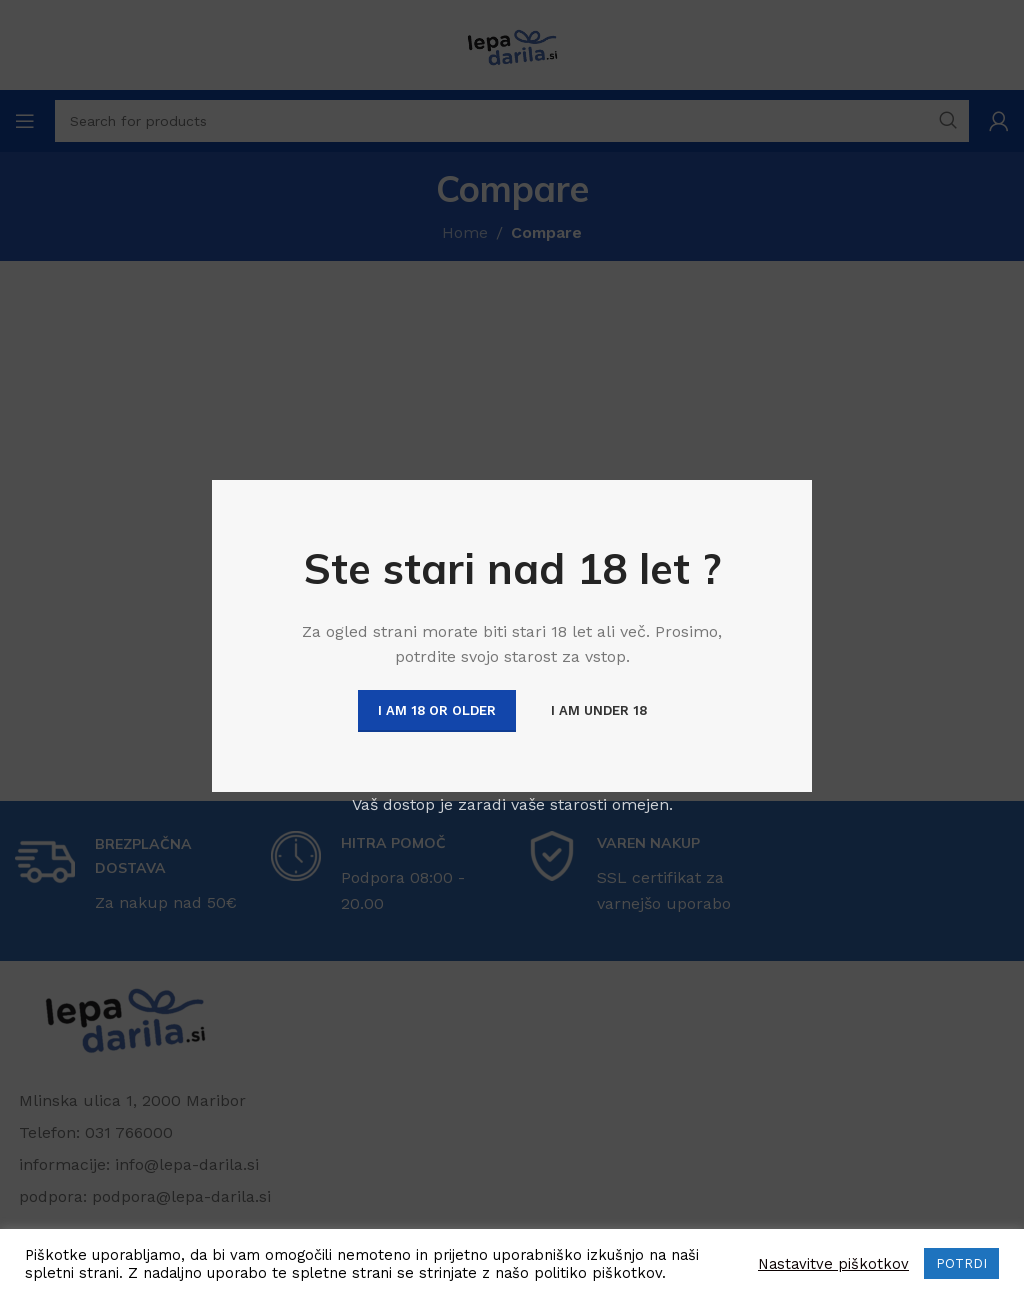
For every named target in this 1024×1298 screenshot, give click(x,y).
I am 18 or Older (437, 710)
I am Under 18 (599, 710)
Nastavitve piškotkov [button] (833, 1264)
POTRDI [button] (961, 1263)
